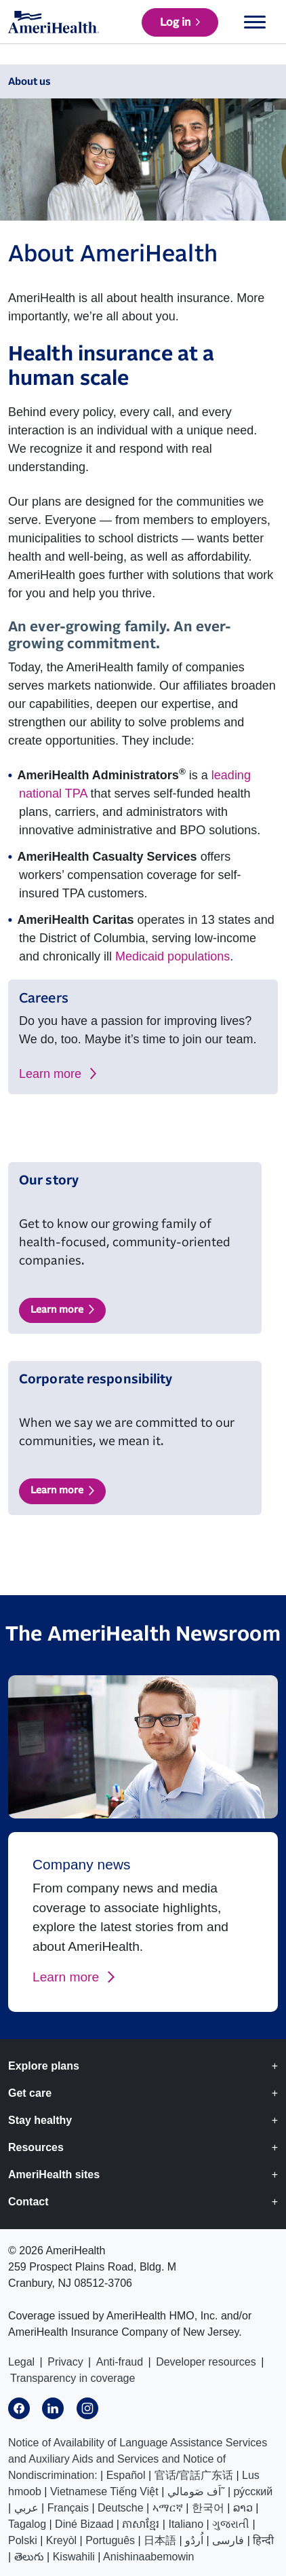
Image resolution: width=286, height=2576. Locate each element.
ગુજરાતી (230, 2524)
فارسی (228, 2540)
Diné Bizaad (84, 2524)
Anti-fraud (119, 2362)
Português (110, 2540)
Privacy (65, 2362)
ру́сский (253, 2491)
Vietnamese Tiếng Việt (104, 2491)
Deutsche (121, 2508)
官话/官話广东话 (194, 2475)
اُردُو (194, 2540)
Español (126, 2475)
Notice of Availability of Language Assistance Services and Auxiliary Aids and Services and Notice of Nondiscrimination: (137, 2459)
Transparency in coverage (72, 2378)
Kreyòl (61, 2540)
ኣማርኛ (167, 2508)
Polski (22, 2540)
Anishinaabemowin (148, 2556)
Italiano (185, 2524)
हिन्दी (263, 2540)
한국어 (208, 2508)
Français (68, 2508)
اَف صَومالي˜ (196, 2491)
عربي (26, 2508)
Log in (175, 22)
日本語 (160, 2540)
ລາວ (243, 2508)
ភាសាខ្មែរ (140, 2524)
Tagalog (27, 2524)
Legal (21, 2362)
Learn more (50, 1074)
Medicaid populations (172, 956)
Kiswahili (74, 2556)
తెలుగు (29, 2556)
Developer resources (206, 2362)
